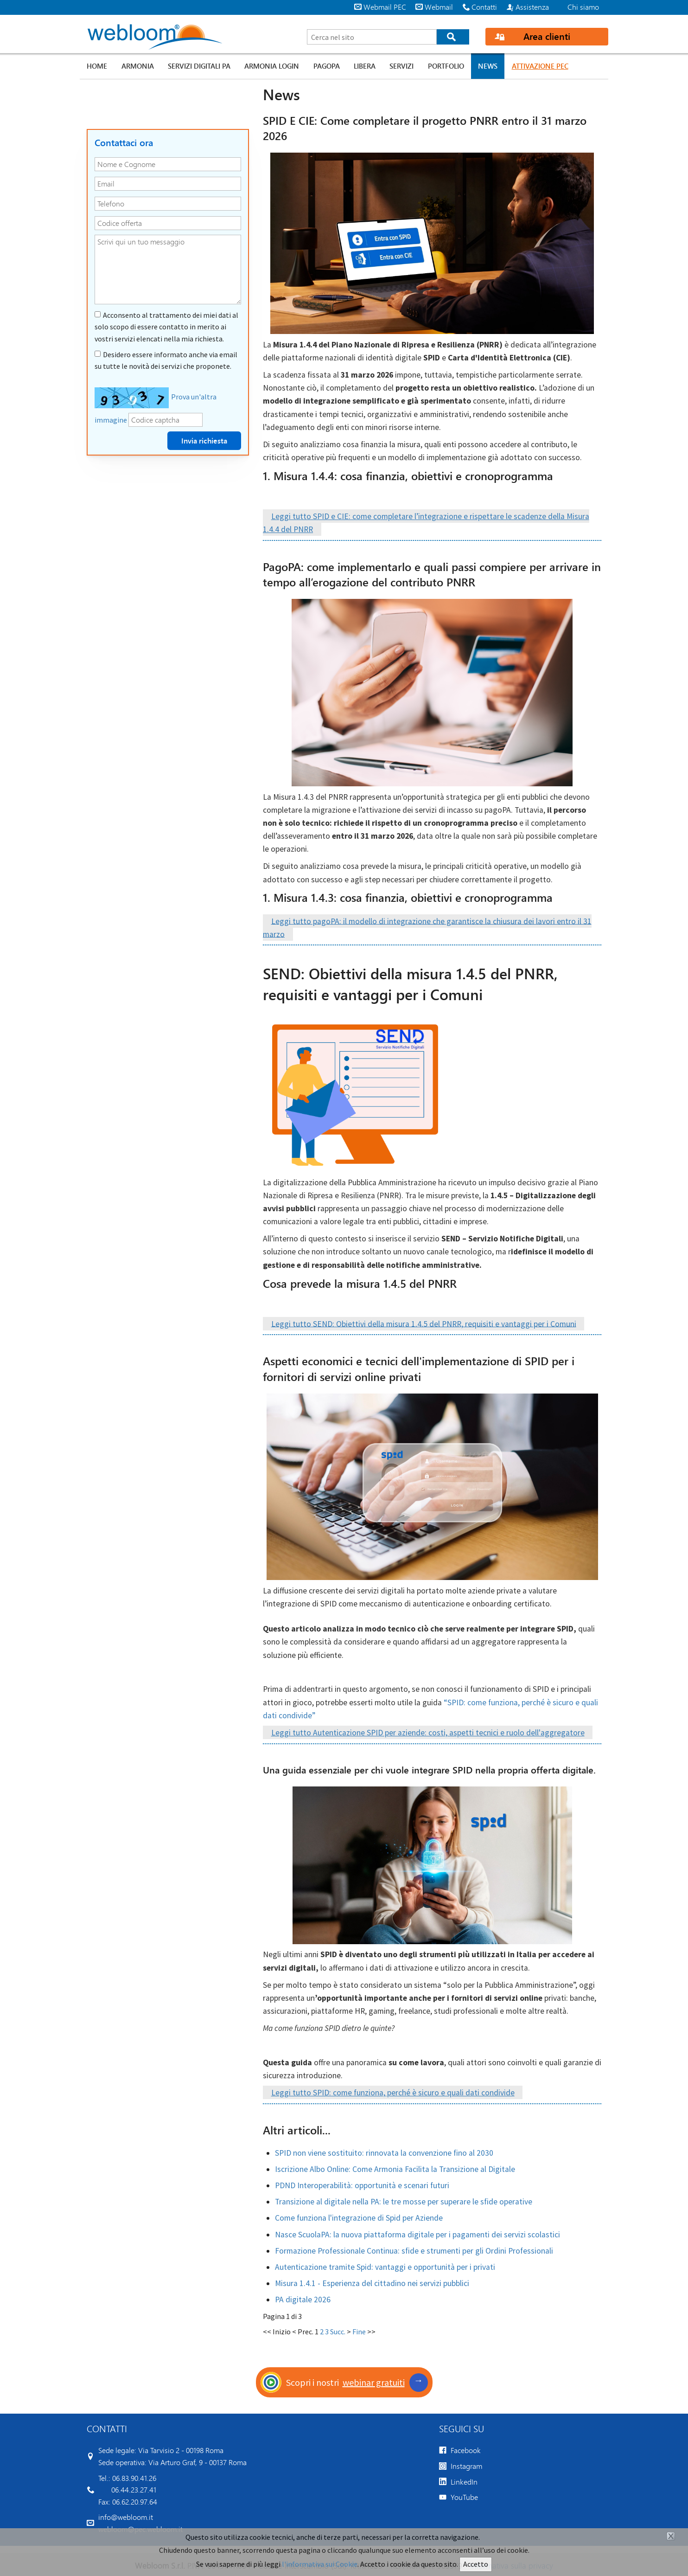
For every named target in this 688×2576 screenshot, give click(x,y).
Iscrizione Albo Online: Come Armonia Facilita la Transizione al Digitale (395, 2169)
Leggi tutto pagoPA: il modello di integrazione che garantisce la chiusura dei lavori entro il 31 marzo (427, 927)
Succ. (337, 2331)
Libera (365, 66)
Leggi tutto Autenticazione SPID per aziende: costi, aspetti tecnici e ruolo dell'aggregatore (428, 1733)
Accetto (475, 2564)
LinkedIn (464, 2481)
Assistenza (532, 6)
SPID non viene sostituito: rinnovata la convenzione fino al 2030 (384, 2153)
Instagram (466, 2465)
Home (97, 66)
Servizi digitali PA (199, 66)
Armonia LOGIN (271, 66)
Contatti (484, 6)
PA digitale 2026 (303, 2299)
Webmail (439, 6)
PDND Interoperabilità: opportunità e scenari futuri (362, 2185)
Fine (359, 2331)
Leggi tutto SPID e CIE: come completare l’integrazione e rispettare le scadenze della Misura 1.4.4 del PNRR (426, 522)
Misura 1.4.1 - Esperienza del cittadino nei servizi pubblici (372, 2283)
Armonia (137, 66)
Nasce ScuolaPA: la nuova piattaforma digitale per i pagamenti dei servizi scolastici (417, 2234)
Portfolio (446, 66)
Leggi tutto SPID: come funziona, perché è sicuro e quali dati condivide (393, 2093)
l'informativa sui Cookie (319, 2564)
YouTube (464, 2497)
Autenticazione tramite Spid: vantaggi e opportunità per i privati (385, 2267)
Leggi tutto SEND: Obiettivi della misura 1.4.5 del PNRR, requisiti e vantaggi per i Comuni (423, 1323)
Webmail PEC (384, 6)
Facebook (466, 2450)
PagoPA (326, 66)
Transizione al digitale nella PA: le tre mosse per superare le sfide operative (403, 2202)
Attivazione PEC (540, 66)
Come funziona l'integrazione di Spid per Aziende (359, 2218)
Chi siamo (583, 6)
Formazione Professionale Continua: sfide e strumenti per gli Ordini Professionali (414, 2251)
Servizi (401, 66)
